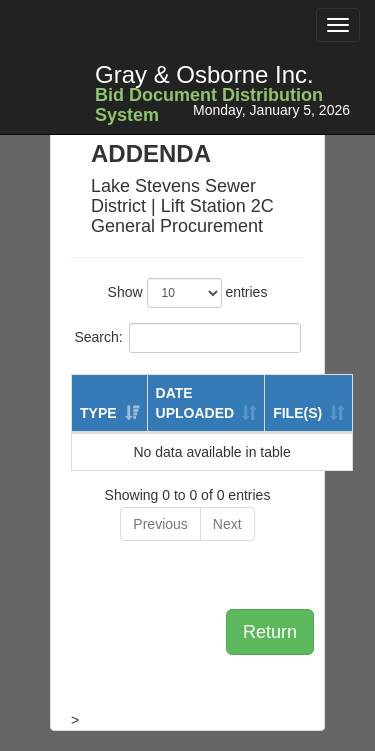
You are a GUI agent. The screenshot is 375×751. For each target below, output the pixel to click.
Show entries (188, 293)
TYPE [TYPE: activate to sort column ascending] (98, 413)
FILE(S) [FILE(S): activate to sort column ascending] (297, 413)
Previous (160, 524)
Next (227, 524)
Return (270, 632)
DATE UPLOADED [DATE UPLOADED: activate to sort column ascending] (195, 403)
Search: (187, 338)
